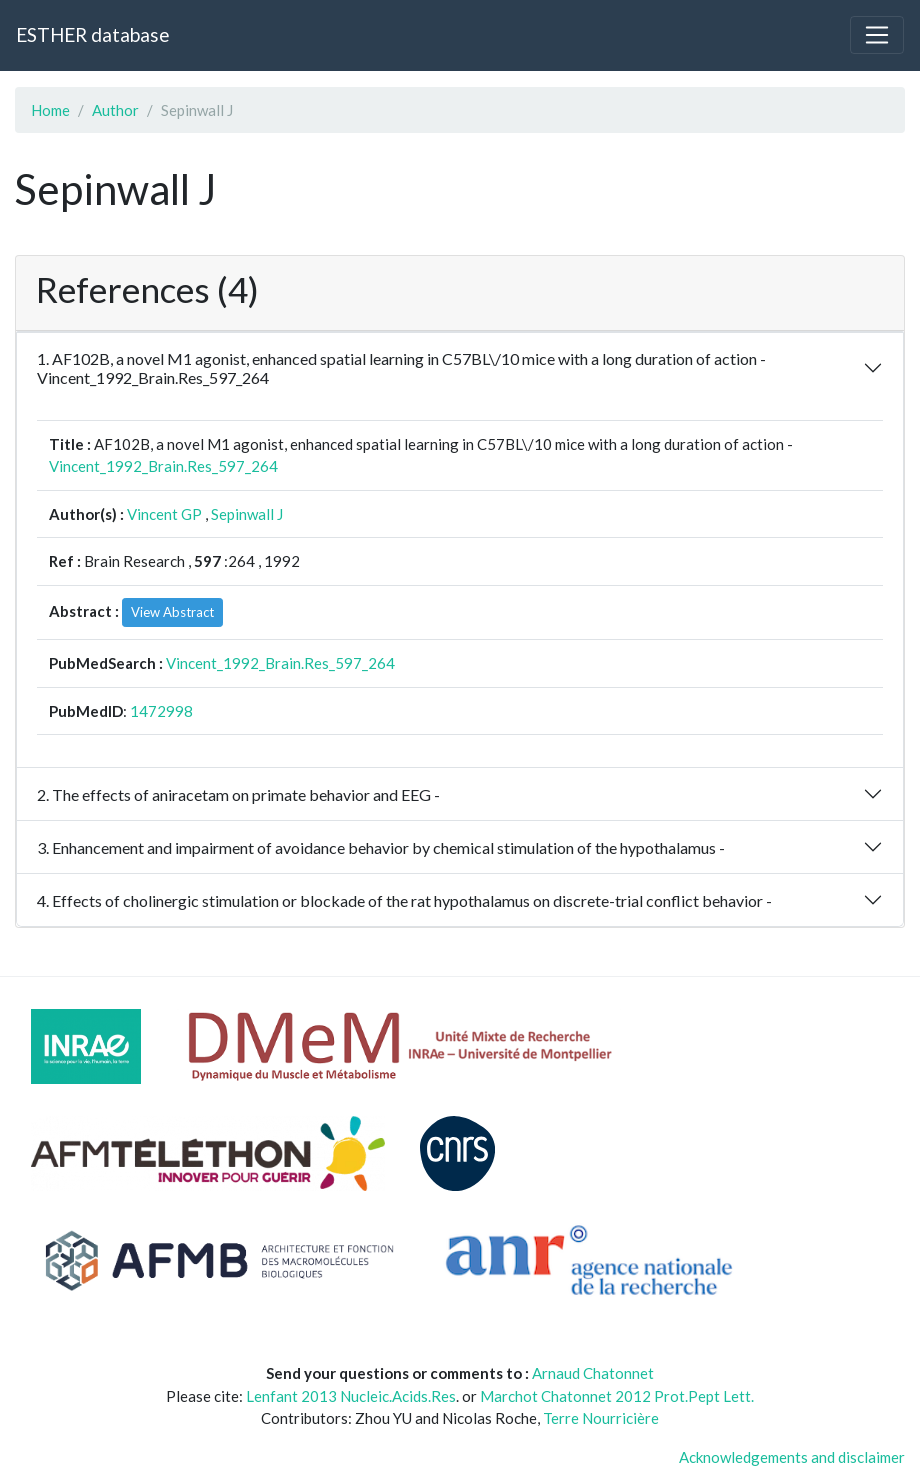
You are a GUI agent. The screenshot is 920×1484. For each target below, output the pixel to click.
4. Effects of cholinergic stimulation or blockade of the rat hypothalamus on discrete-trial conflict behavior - (404, 900)
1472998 (161, 711)
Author (115, 110)
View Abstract (172, 612)
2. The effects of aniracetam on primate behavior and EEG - (238, 794)
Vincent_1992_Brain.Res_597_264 (163, 466)
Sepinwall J (247, 514)
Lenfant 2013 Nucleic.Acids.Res (351, 1396)
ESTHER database (92, 34)
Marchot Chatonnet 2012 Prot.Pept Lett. (617, 1396)
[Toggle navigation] (877, 35)
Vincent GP (164, 514)
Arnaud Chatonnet (593, 1373)
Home (50, 110)
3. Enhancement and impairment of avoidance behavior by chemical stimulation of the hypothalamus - (381, 847)
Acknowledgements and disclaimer (792, 1457)
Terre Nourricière (601, 1418)
